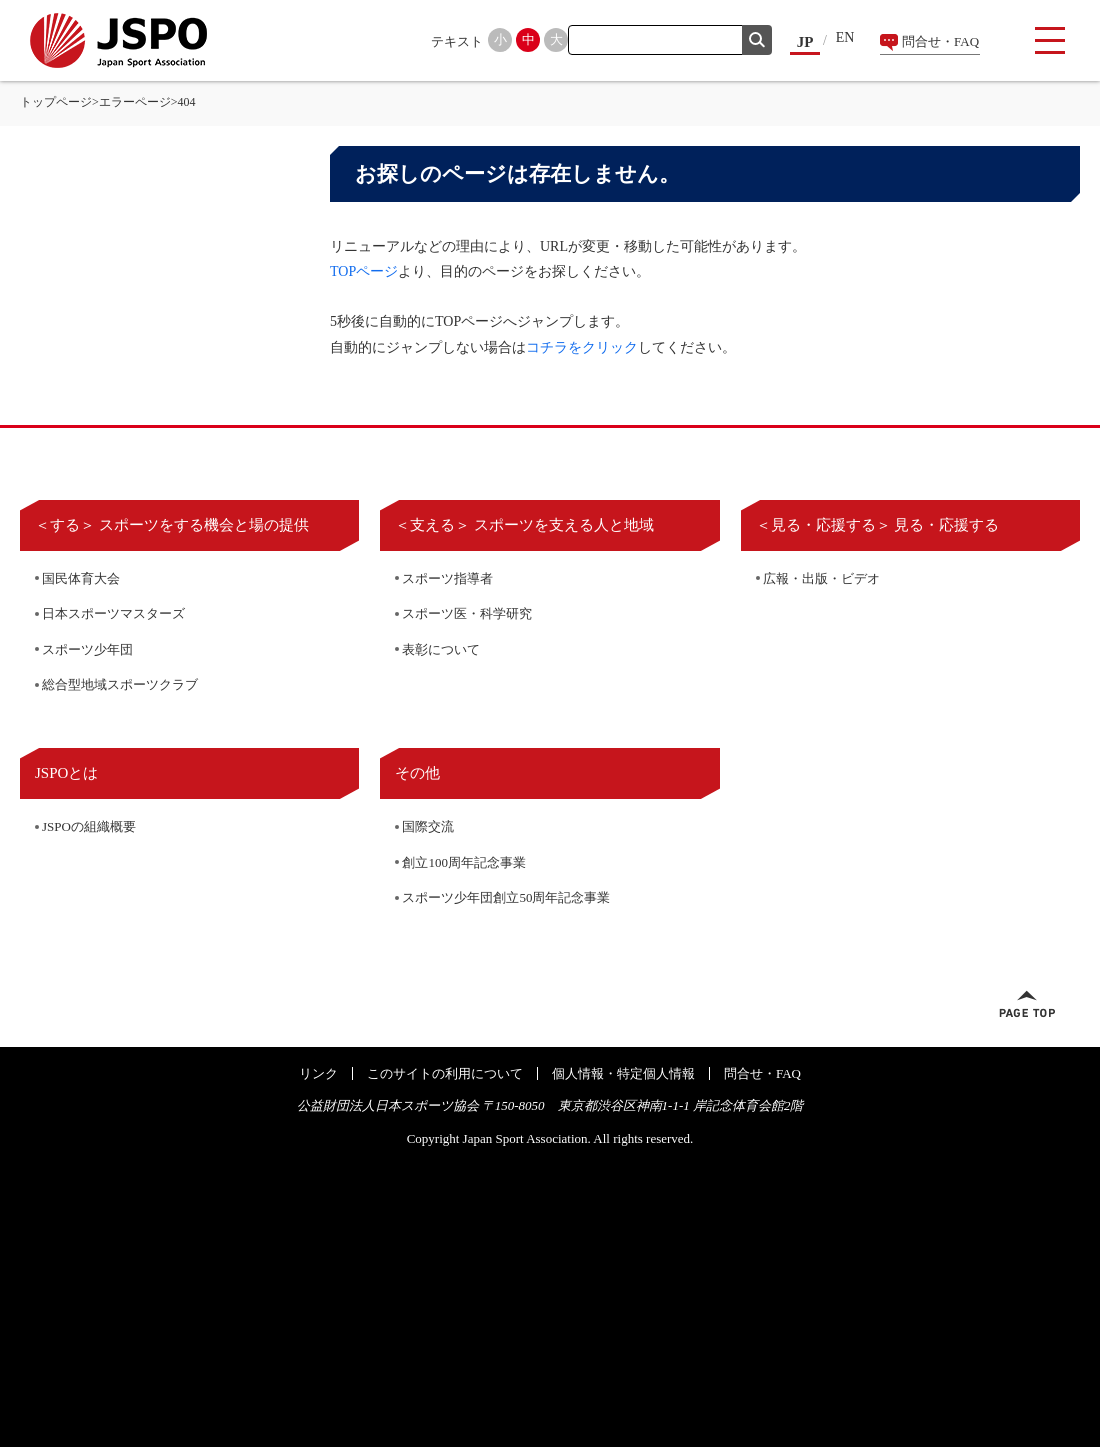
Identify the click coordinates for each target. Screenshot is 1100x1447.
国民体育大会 (81, 578)
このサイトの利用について (445, 1073)
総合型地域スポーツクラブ (120, 684)
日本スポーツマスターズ (113, 613)
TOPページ (364, 271)
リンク (318, 1073)
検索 (757, 40)
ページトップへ (1027, 1004)
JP (805, 42)
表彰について (441, 649)
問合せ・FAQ (940, 41)
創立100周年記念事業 (464, 862)
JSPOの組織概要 (89, 826)
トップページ (56, 102)
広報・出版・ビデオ (821, 578)
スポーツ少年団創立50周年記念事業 (506, 897)
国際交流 (428, 826)
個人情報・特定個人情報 (623, 1073)
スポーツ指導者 (447, 578)
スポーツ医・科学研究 (467, 613)
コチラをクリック (582, 347)
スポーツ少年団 (87, 649)
